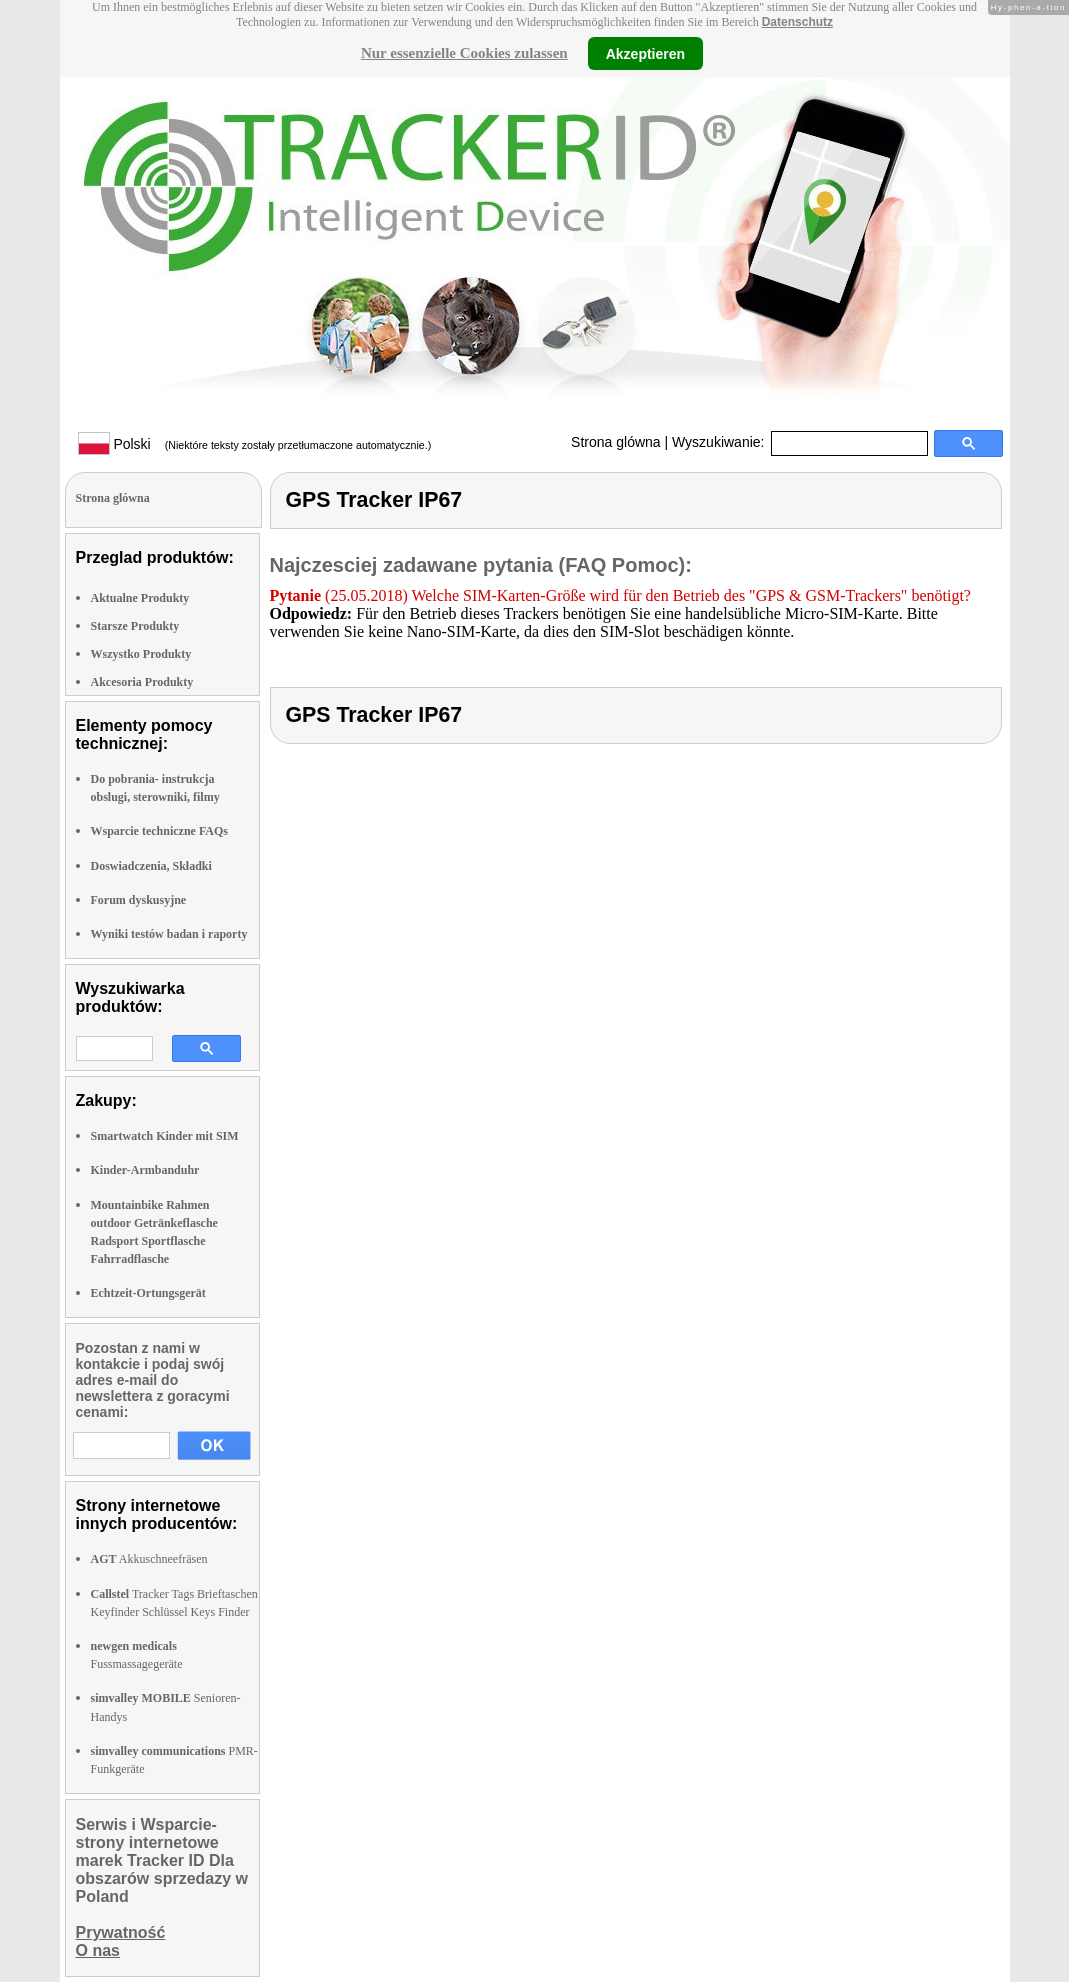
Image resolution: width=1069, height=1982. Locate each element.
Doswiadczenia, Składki (151, 866)
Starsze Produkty (135, 626)
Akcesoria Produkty (142, 682)
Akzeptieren (645, 53)
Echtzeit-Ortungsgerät (148, 1293)
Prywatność (121, 1932)
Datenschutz (797, 22)
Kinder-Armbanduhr (145, 1170)
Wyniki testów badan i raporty (169, 934)
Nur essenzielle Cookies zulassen (464, 53)
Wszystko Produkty (141, 654)
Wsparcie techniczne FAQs (160, 831)
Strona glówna (616, 442)
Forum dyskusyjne (139, 900)
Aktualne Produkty (140, 598)
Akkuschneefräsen (149, 1559)
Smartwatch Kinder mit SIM (165, 1136)
